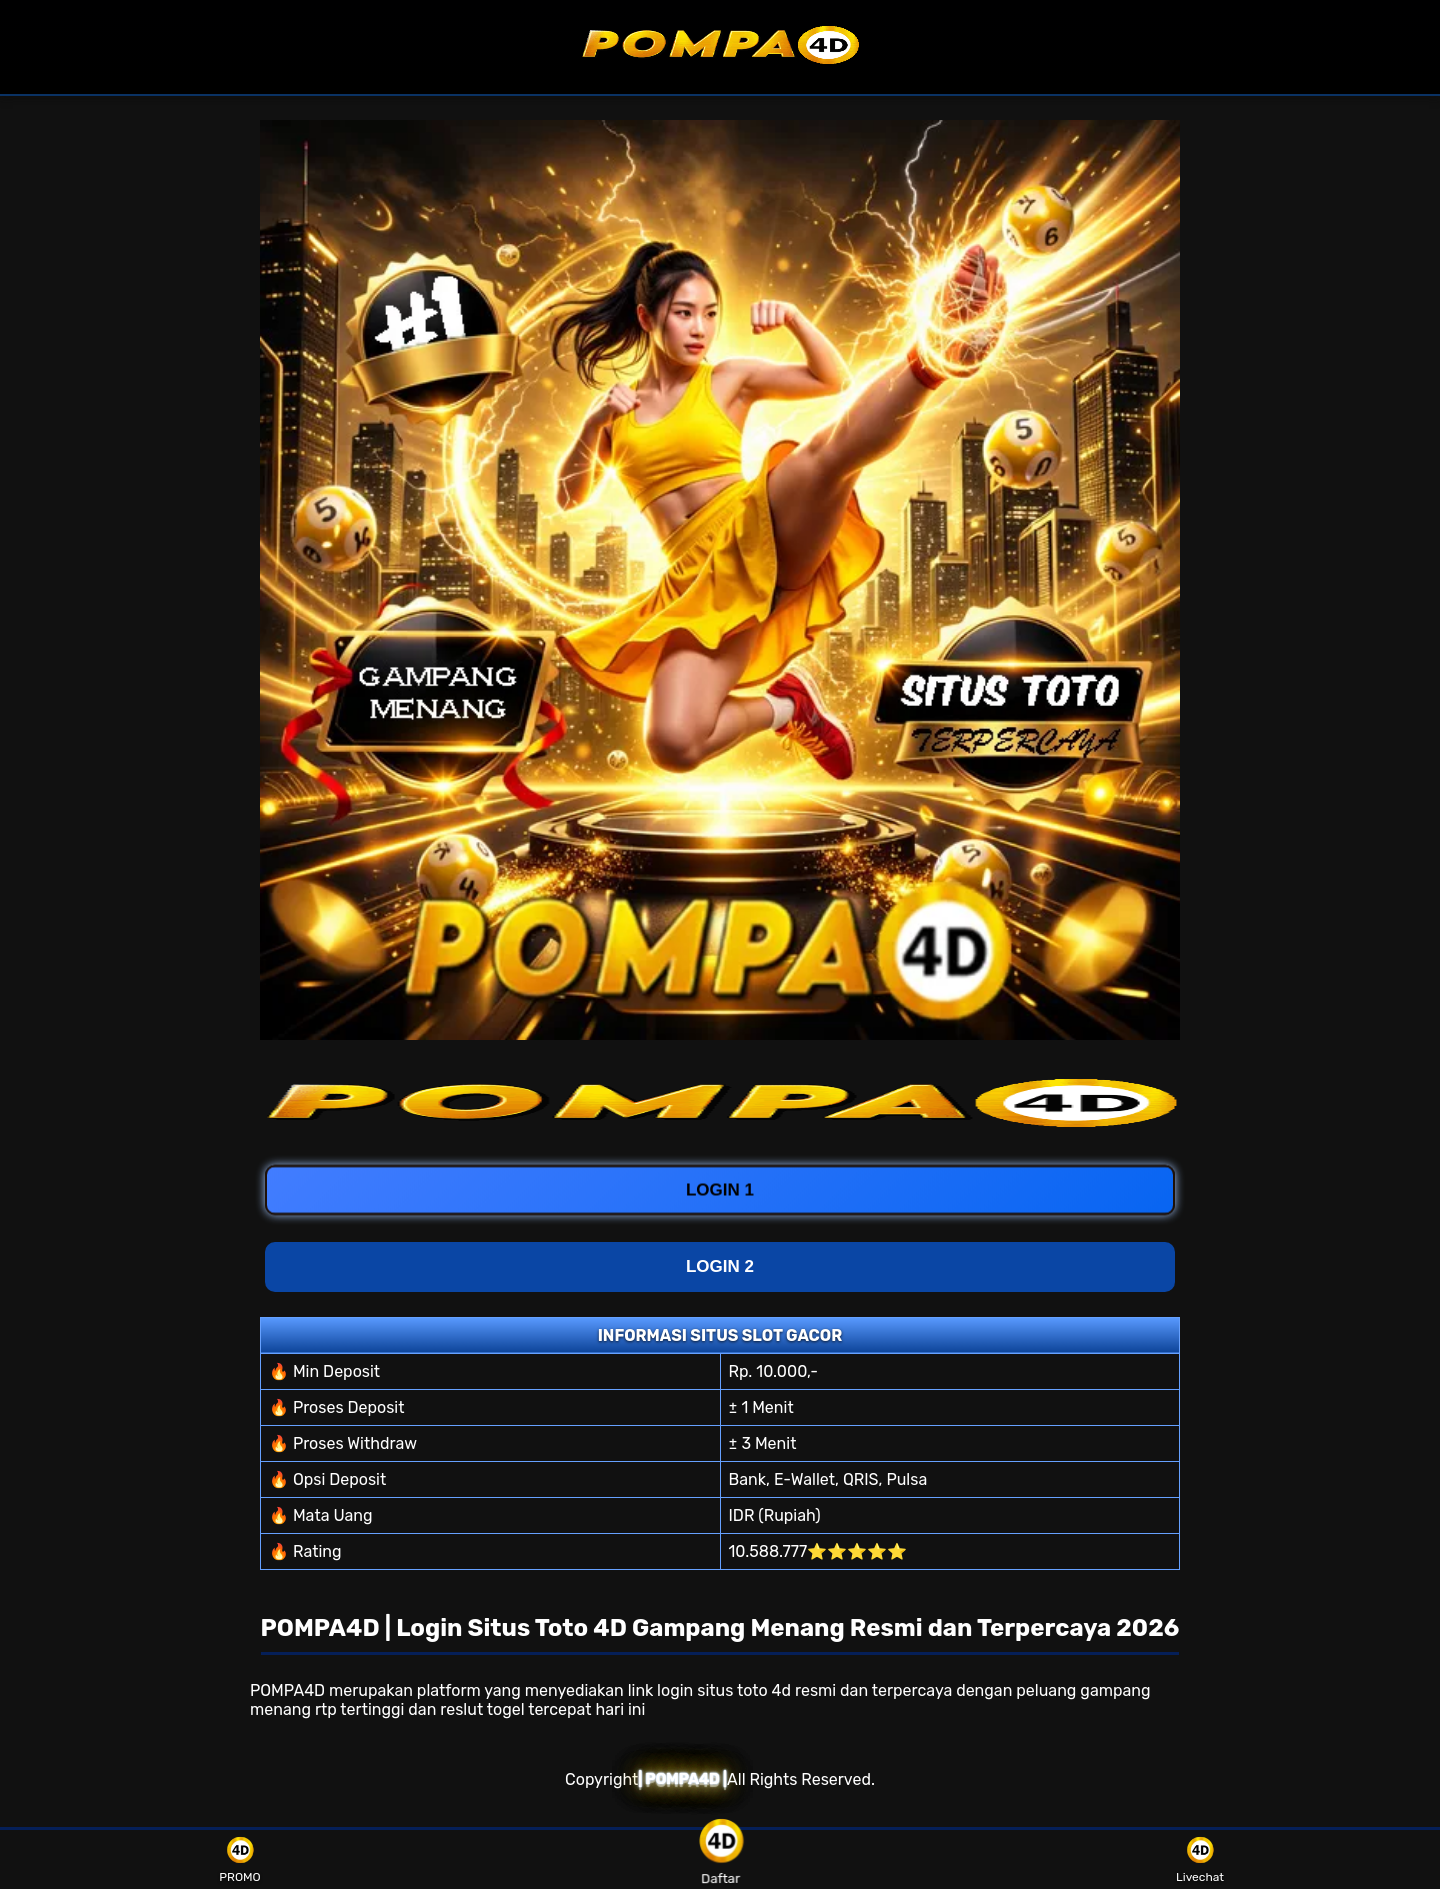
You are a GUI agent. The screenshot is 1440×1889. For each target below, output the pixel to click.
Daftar (719, 1859)
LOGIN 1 (720, 1186)
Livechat (1200, 1859)
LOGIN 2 (720, 1266)
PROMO (239, 1859)
